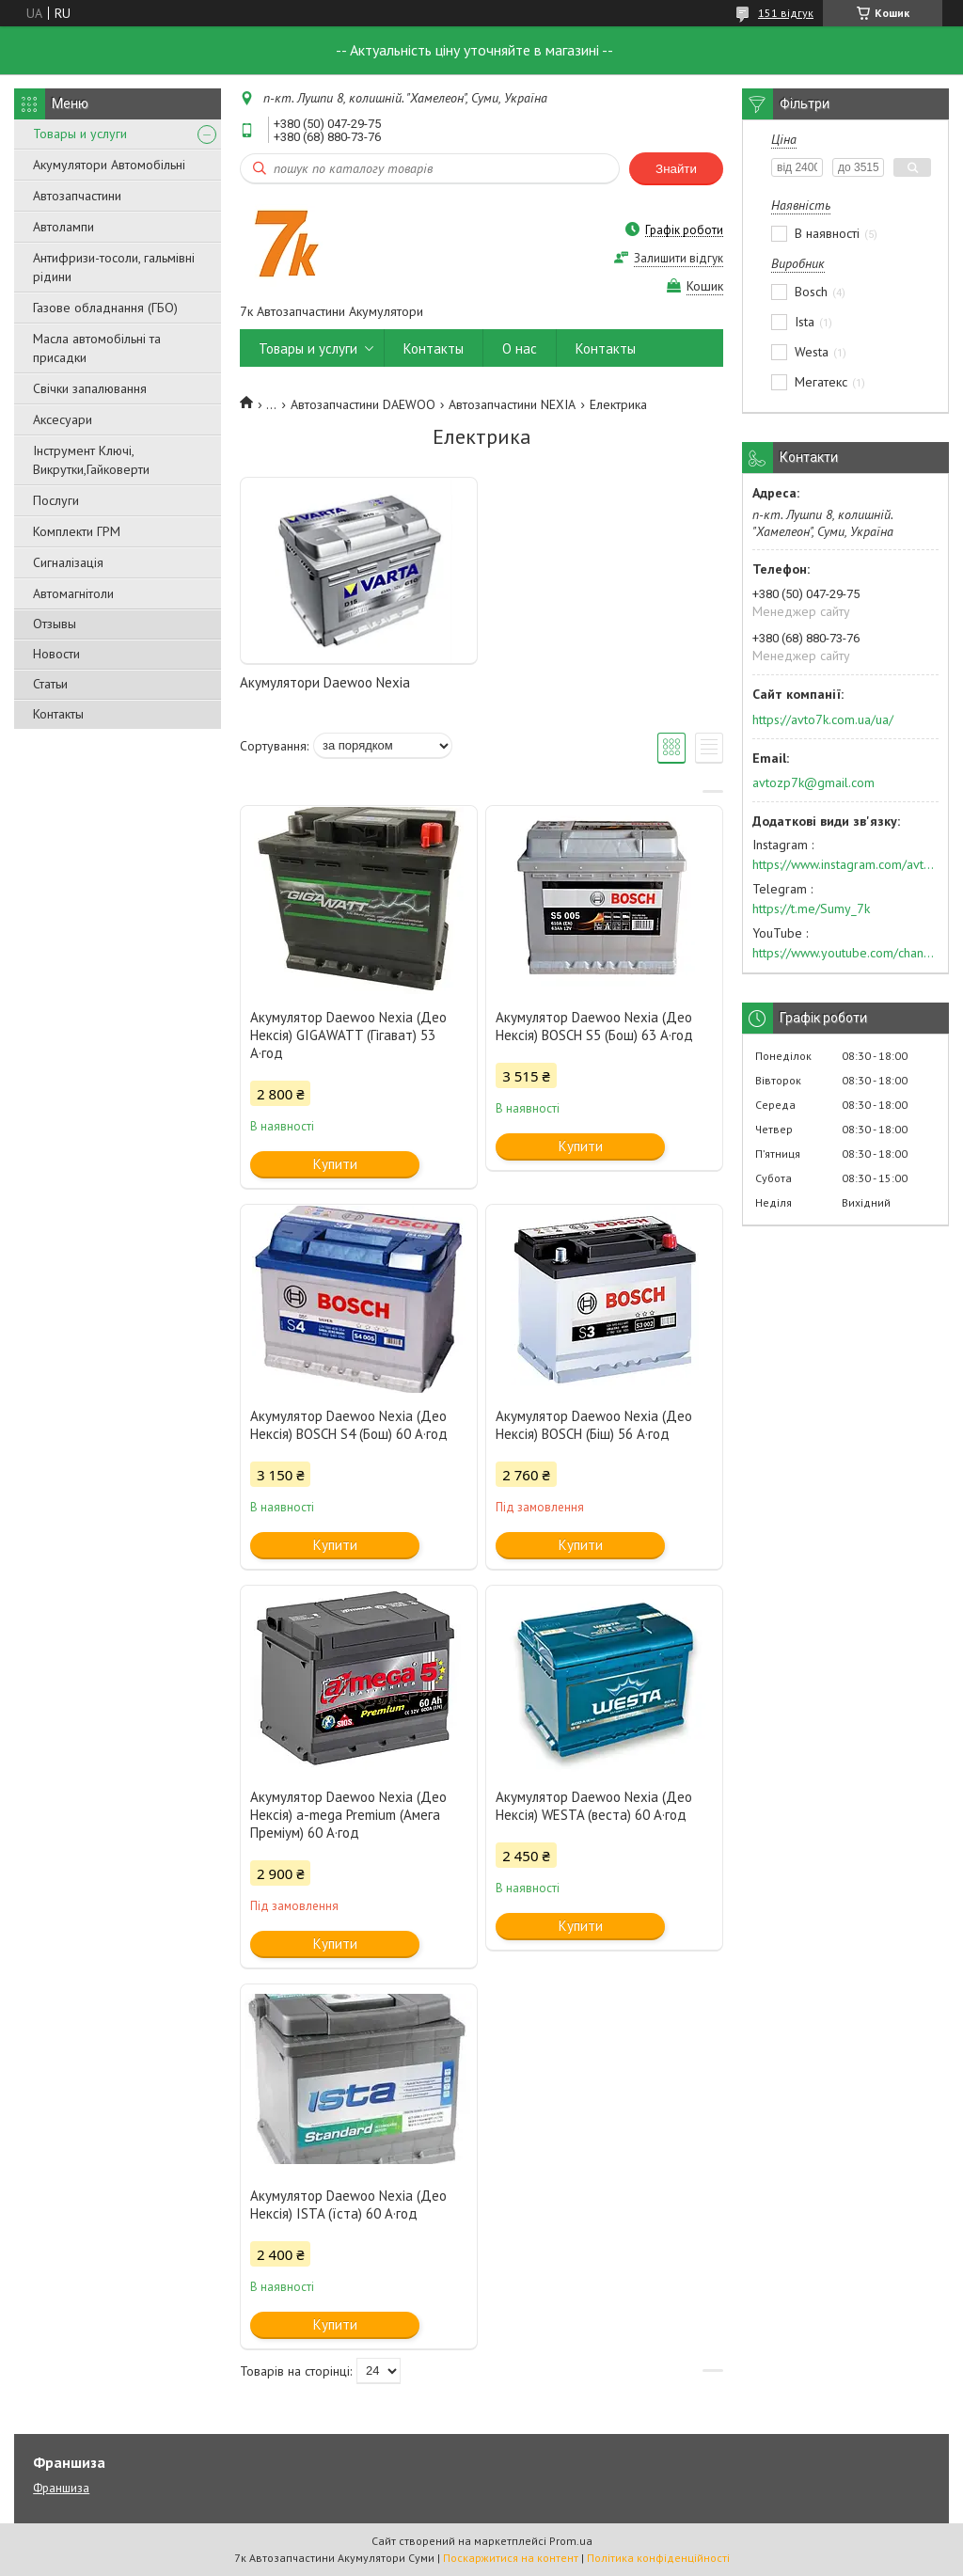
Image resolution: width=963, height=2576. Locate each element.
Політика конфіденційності (658, 2558)
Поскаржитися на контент (510, 2558)
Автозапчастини (77, 195)
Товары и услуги (80, 133)
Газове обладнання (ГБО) (105, 307)
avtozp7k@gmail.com (813, 782)
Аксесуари (62, 419)
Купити (335, 1164)
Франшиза (61, 2488)
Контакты (58, 713)
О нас (519, 348)
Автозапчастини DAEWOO (363, 404)
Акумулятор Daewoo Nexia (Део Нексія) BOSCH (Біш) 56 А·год (594, 1425)
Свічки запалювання (90, 388)
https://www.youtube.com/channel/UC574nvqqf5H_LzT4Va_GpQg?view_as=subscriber (845, 952)
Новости (56, 653)
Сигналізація (68, 562)
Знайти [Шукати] (676, 169)
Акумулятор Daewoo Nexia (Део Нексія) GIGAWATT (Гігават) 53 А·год (348, 1035)
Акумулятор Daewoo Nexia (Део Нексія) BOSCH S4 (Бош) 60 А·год (349, 1425)
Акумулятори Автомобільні (109, 164)
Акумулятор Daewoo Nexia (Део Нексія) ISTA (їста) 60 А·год (348, 2204)
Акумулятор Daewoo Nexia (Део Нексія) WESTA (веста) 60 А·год (594, 1806)
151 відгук (785, 13)
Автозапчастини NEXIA (512, 404)
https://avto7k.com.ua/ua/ (822, 719)
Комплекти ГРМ (76, 531)
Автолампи (63, 226)
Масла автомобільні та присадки (97, 348)
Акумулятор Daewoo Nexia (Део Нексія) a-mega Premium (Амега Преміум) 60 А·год (348, 1814)
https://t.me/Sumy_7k (811, 908)
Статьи (50, 683)
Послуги (56, 500)
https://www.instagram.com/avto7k (845, 864)
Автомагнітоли (73, 593)
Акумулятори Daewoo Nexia (325, 682)
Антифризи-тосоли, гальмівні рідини (114, 267)
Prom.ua (570, 2541)
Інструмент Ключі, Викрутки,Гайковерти (91, 460)
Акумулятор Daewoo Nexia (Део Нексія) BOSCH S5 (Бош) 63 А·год (594, 1026)
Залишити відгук (678, 258)
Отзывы (54, 623)
